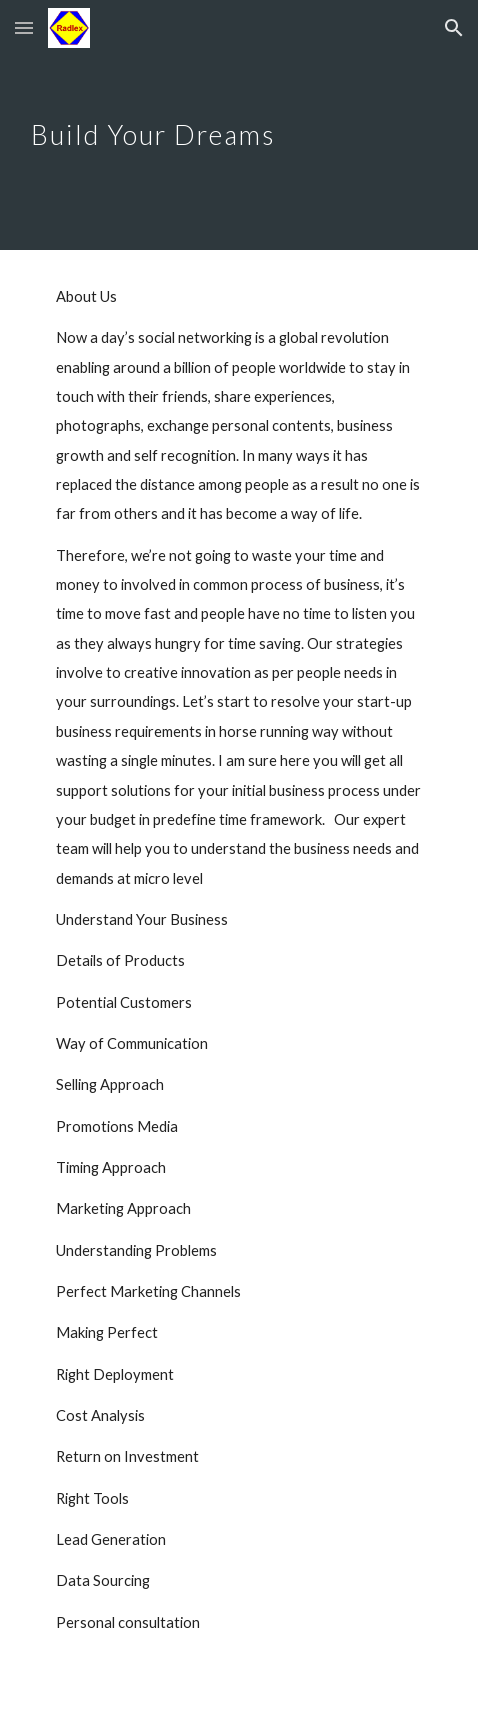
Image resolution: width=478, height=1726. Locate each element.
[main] (239, 124)
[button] (24, 27)
